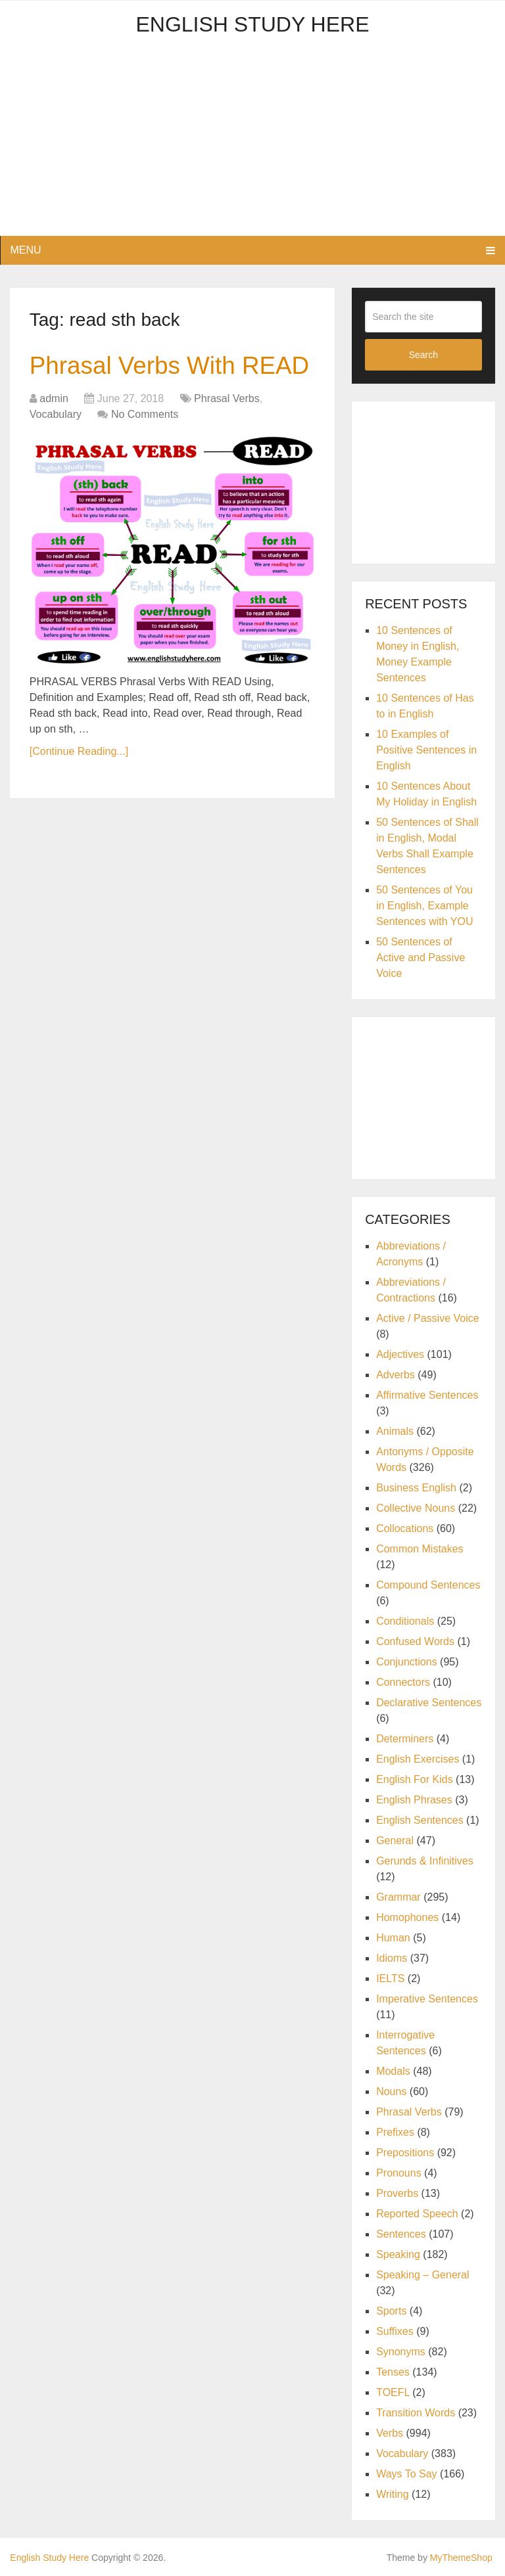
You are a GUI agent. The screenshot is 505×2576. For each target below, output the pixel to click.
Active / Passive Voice (427, 1318)
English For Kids (414, 1779)
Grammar (398, 1897)
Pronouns (398, 2173)
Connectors (403, 1682)
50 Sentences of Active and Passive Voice (420, 957)
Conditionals (405, 1621)
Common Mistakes (419, 1548)
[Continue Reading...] (79, 787)
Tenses (393, 2372)
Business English (416, 1487)
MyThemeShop (461, 2557)
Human (393, 1937)
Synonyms (400, 2351)
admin (53, 434)
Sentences (401, 2234)
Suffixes (395, 2331)
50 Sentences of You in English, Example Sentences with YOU (424, 905)
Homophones (407, 1917)
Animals (395, 1431)
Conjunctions (406, 1661)
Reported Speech (417, 2213)
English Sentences (420, 1820)
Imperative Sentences (427, 1998)
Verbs (389, 2433)
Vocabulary (56, 450)
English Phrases (414, 1799)
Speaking (398, 2254)
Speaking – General (422, 2274)
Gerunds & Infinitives (424, 1860)
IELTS (390, 1978)
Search (423, 355)
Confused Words (415, 1641)
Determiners (404, 1738)
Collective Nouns (415, 1508)
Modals (393, 2071)
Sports (391, 2310)
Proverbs (397, 2193)
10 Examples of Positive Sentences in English (426, 750)
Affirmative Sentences (427, 1395)
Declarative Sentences (428, 1702)
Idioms (391, 1958)
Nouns (391, 2091)
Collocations (404, 1528)
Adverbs (395, 1374)
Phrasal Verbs (227, 434)
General (395, 1840)
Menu (25, 250)
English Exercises (417, 1759)
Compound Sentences (428, 1585)
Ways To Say (406, 2473)
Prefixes (395, 2132)
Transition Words (415, 2412)
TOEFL (393, 2392)
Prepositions (405, 2152)
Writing (392, 2494)
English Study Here (252, 24)
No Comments (144, 450)
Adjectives (400, 1354)
